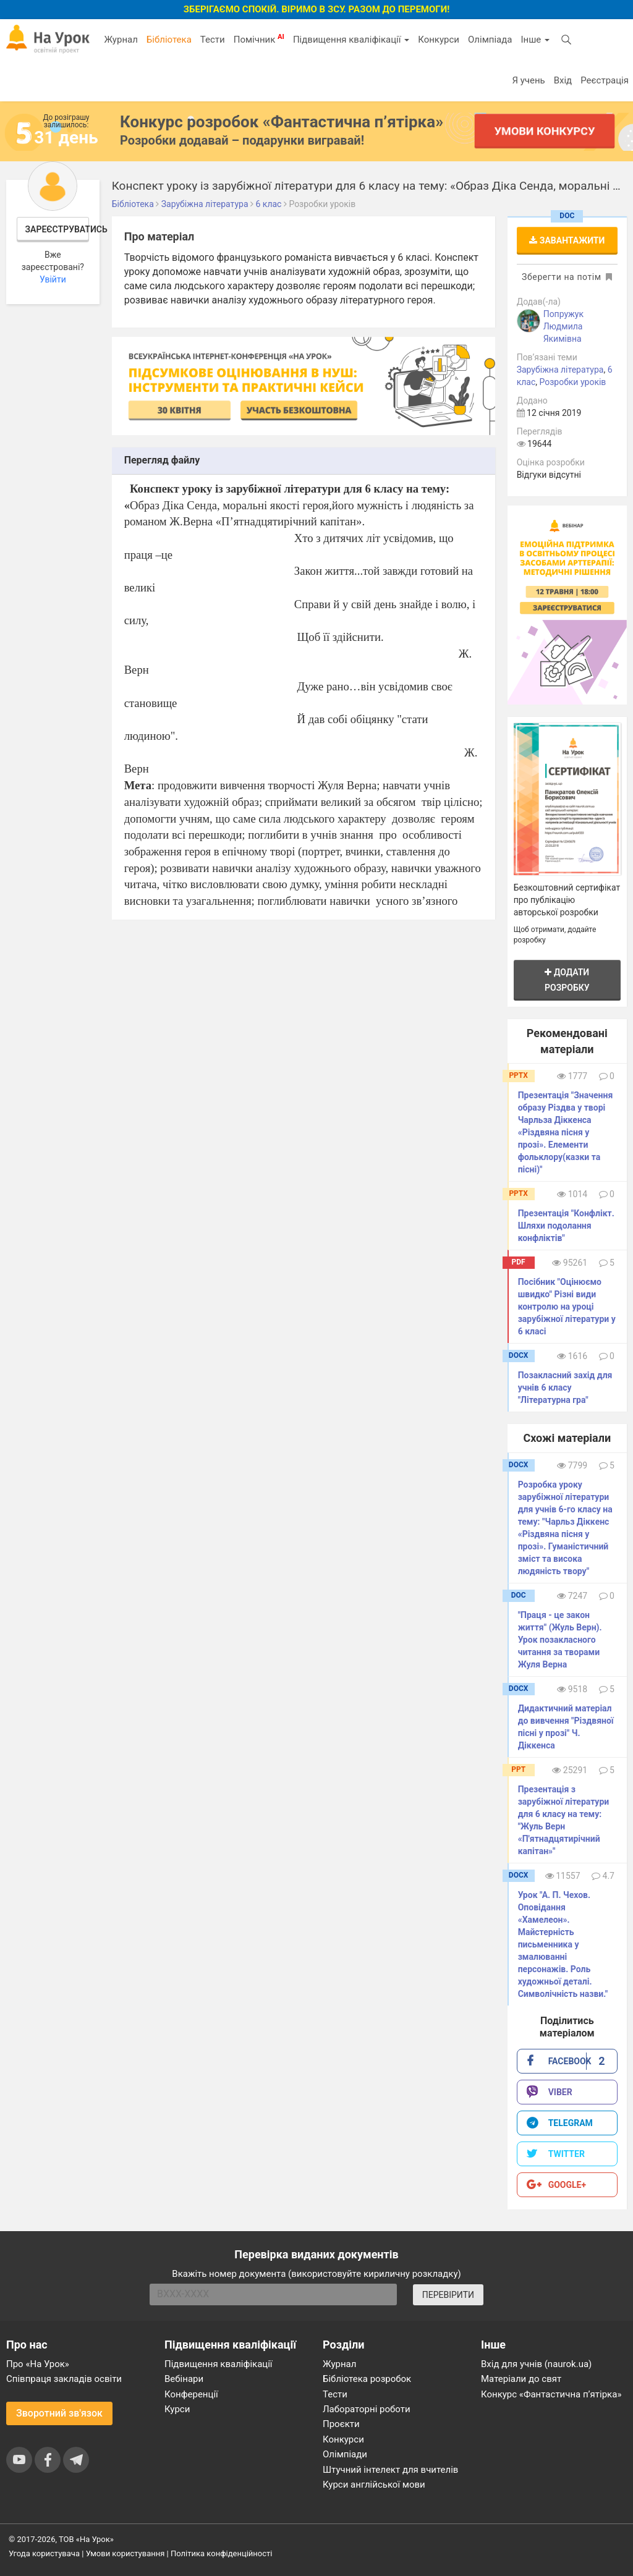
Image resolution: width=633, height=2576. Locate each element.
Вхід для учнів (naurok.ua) (536, 2364)
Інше (535, 39)
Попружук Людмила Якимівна (563, 326)
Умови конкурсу (545, 130)
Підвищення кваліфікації (351, 39)
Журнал (120, 39)
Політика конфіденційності (221, 2553)
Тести (212, 39)
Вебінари (183, 2378)
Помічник (259, 39)
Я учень (528, 80)
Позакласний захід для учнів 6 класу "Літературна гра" (565, 1387)
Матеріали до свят (521, 2378)
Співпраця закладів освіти (64, 2378)
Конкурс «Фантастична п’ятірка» (551, 2394)
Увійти (53, 279)
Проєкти (341, 2424)
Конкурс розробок (281, 121)
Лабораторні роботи (366, 2409)
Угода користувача (44, 2553)
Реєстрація (604, 80)
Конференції (191, 2394)
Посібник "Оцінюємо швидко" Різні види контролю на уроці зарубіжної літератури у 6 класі (567, 1306)
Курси (177, 2409)
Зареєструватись (57, 229)
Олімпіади (345, 2454)
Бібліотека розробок (367, 2378)
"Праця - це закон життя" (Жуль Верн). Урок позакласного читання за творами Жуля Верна (560, 1639)
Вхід (563, 80)
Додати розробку (567, 980)
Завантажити (567, 240)
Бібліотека (169, 39)
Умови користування (125, 2553)
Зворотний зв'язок (59, 2413)
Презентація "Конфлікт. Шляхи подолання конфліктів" (566, 1225)
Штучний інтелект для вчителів (390, 2469)
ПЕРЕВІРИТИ (448, 2295)
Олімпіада (490, 39)
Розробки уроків (572, 382)
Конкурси (438, 39)
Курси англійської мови (374, 2484)
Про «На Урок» (37, 2364)
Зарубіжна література (560, 370)
